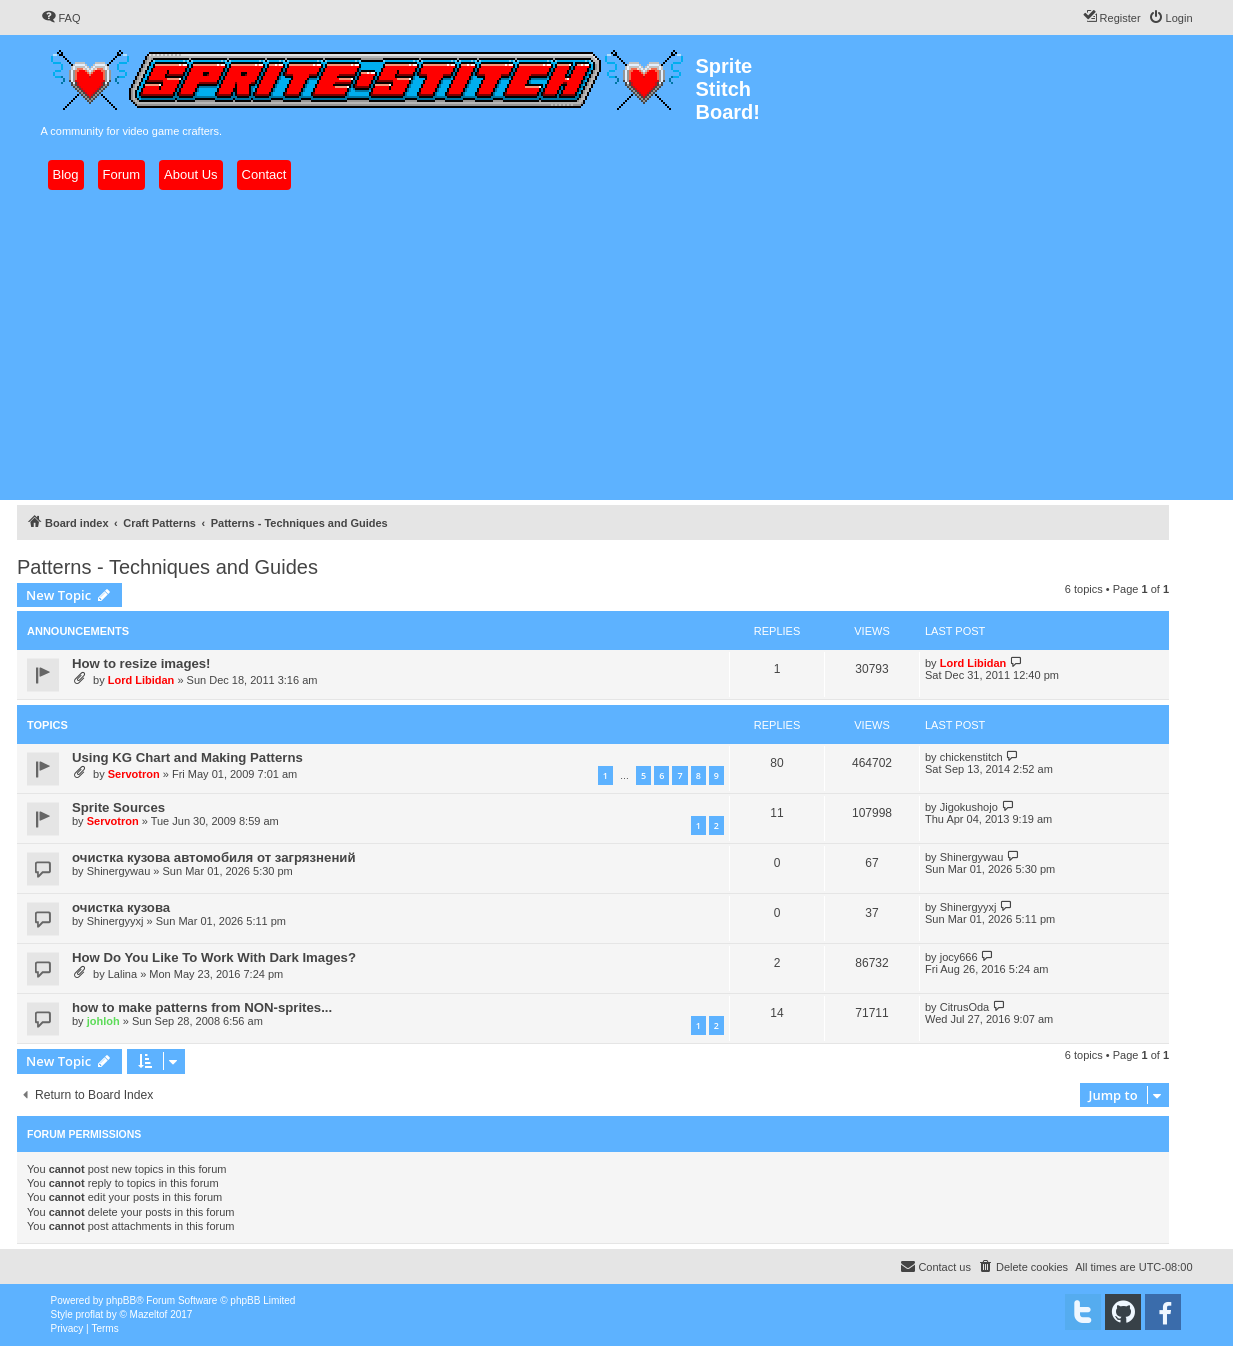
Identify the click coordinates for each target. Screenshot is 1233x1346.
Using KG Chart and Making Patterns (187, 757)
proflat (90, 1314)
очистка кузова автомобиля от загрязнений (214, 857)
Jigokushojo (969, 807)
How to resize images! (141, 663)
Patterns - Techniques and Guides (167, 567)
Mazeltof (149, 1314)
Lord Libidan (141, 680)
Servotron (134, 774)
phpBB (121, 1300)
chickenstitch (971, 757)
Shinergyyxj (115, 921)
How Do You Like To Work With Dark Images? (214, 957)
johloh (103, 1021)
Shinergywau (119, 871)
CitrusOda (965, 1007)
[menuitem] (61, 18)
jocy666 (959, 957)
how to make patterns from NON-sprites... (202, 1007)
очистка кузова (121, 907)
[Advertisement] (617, 345)
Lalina (122, 974)
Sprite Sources (118, 807)
